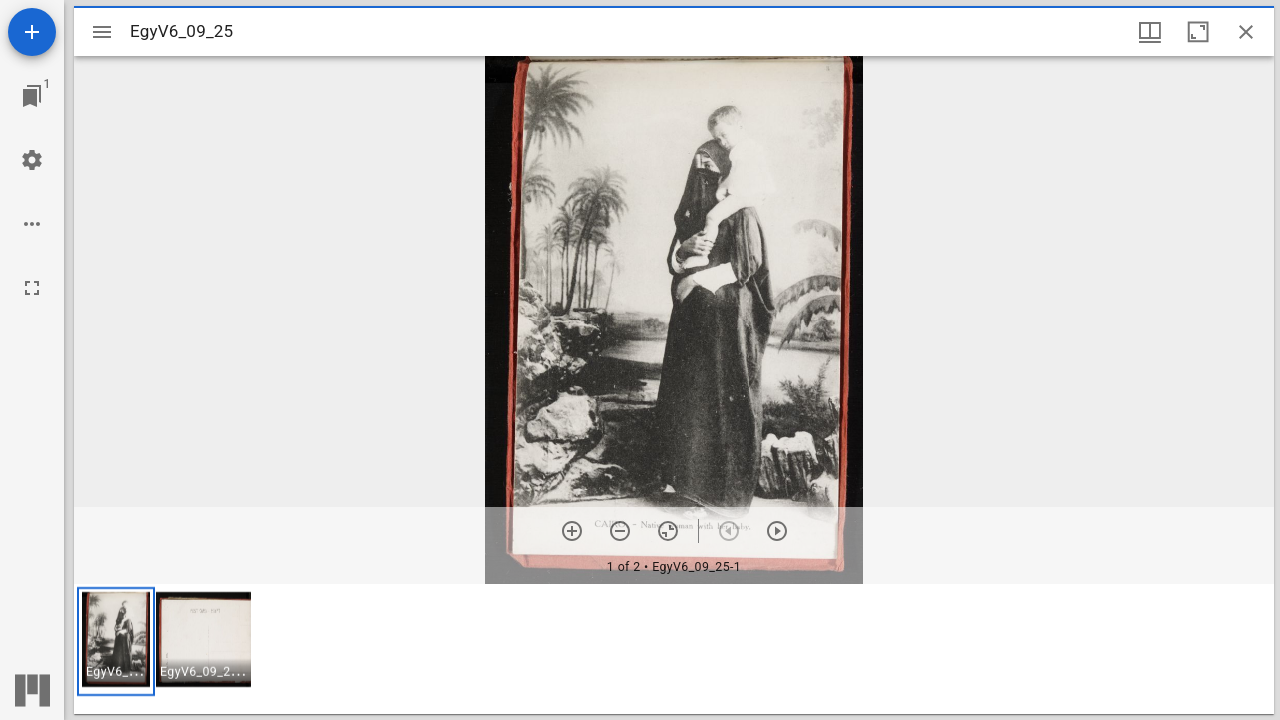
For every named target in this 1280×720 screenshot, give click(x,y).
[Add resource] (32, 32)
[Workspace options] (32, 224)
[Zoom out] (620, 531)
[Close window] (1246, 32)
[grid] (674, 649)
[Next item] (777, 531)
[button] (116, 641)
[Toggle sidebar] (102, 32)
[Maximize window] (1198, 32)
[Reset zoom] (668, 531)
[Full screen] (32, 288)
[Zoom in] (572, 531)
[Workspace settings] (32, 160)
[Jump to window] (32, 96)
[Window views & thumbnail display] (1150, 32)
